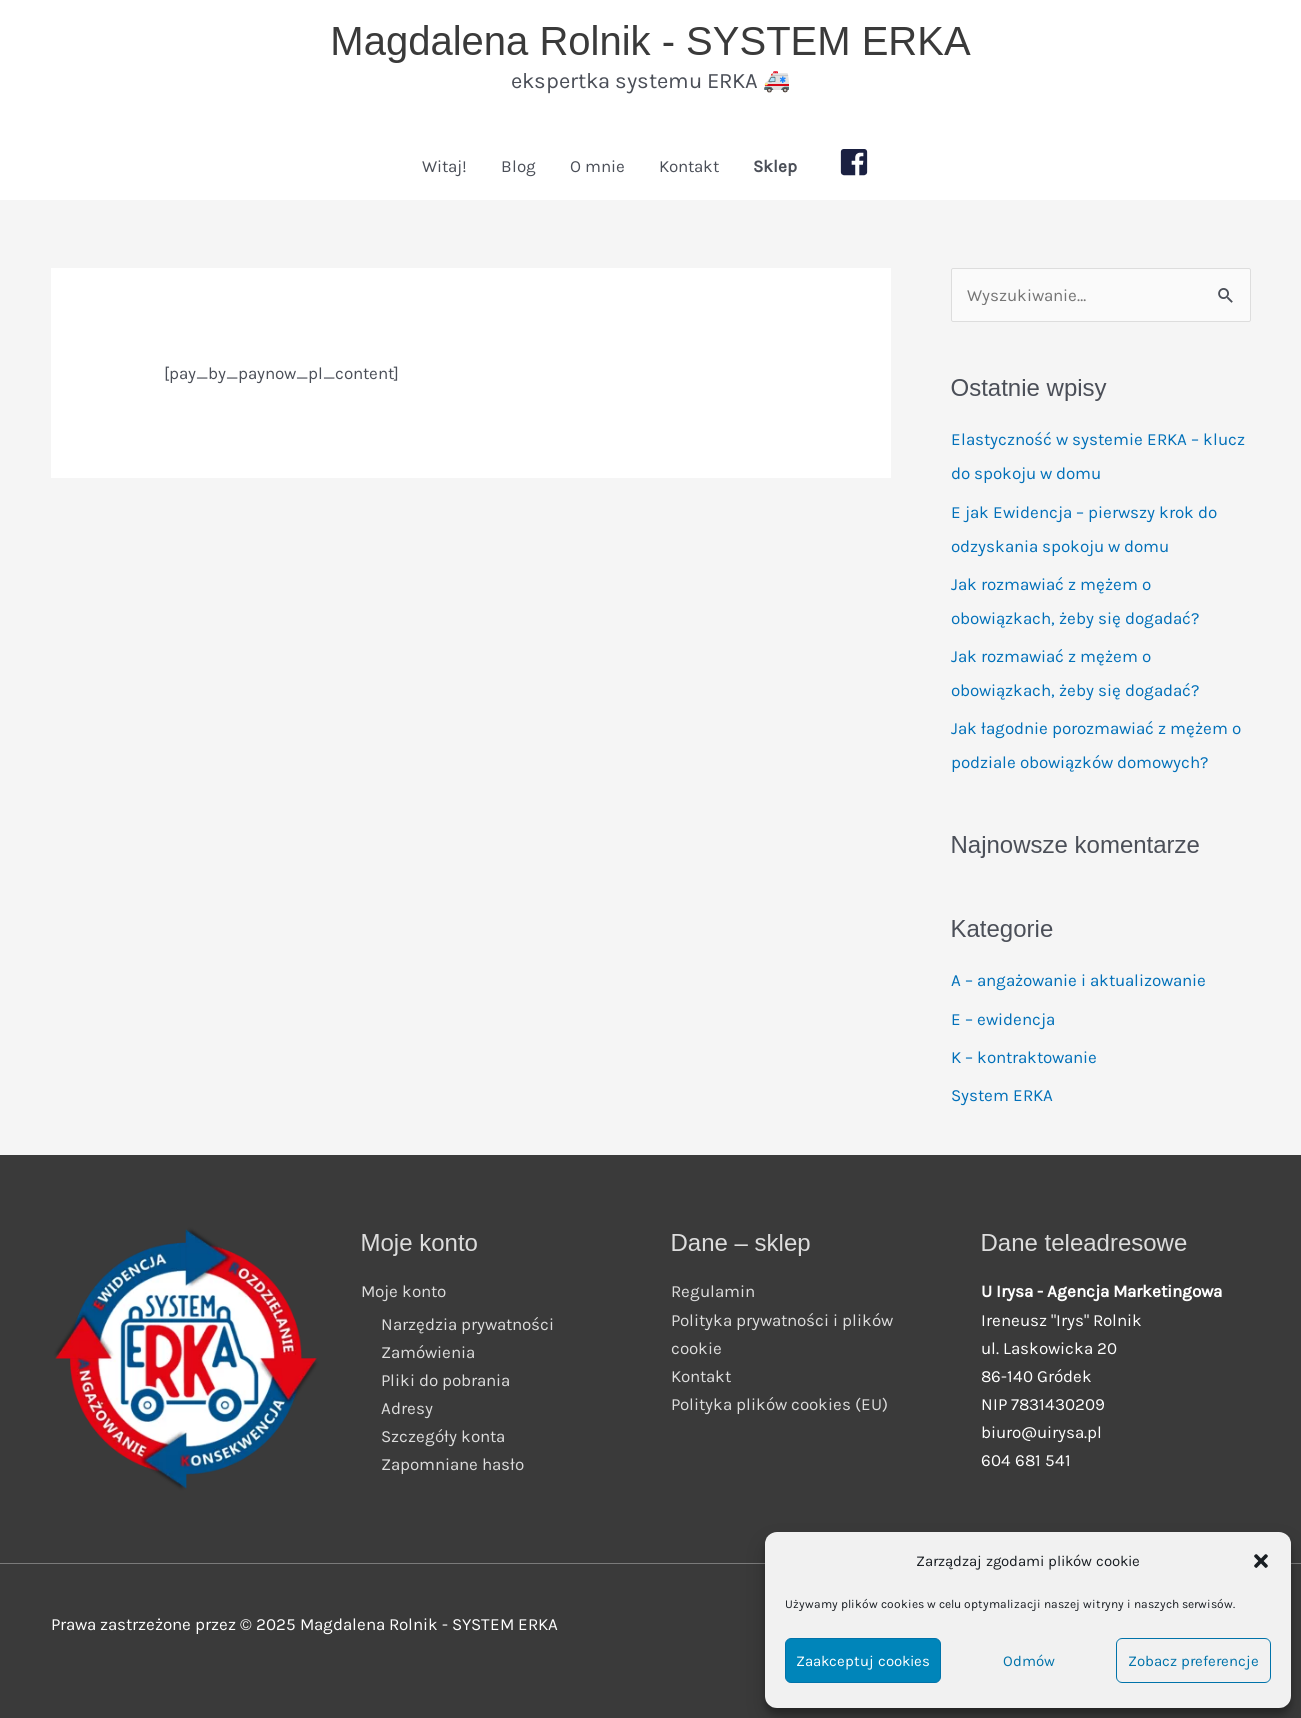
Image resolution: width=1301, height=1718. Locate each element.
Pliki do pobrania (445, 1380)
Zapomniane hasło (452, 1464)
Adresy (407, 1408)
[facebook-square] (859, 162)
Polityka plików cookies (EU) (779, 1404)
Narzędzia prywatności (467, 1324)
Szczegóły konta (443, 1436)
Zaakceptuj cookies (863, 1661)
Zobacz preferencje (1193, 1661)
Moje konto (403, 1291)
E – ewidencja (1003, 1019)
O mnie (597, 166)
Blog (518, 166)
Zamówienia (428, 1352)
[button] (1261, 1561)
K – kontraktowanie (1024, 1057)
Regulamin (713, 1291)
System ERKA (1002, 1095)
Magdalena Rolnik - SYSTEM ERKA (650, 41)
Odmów (1029, 1661)
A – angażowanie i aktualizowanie (1078, 980)
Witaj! (444, 166)
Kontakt (689, 166)
